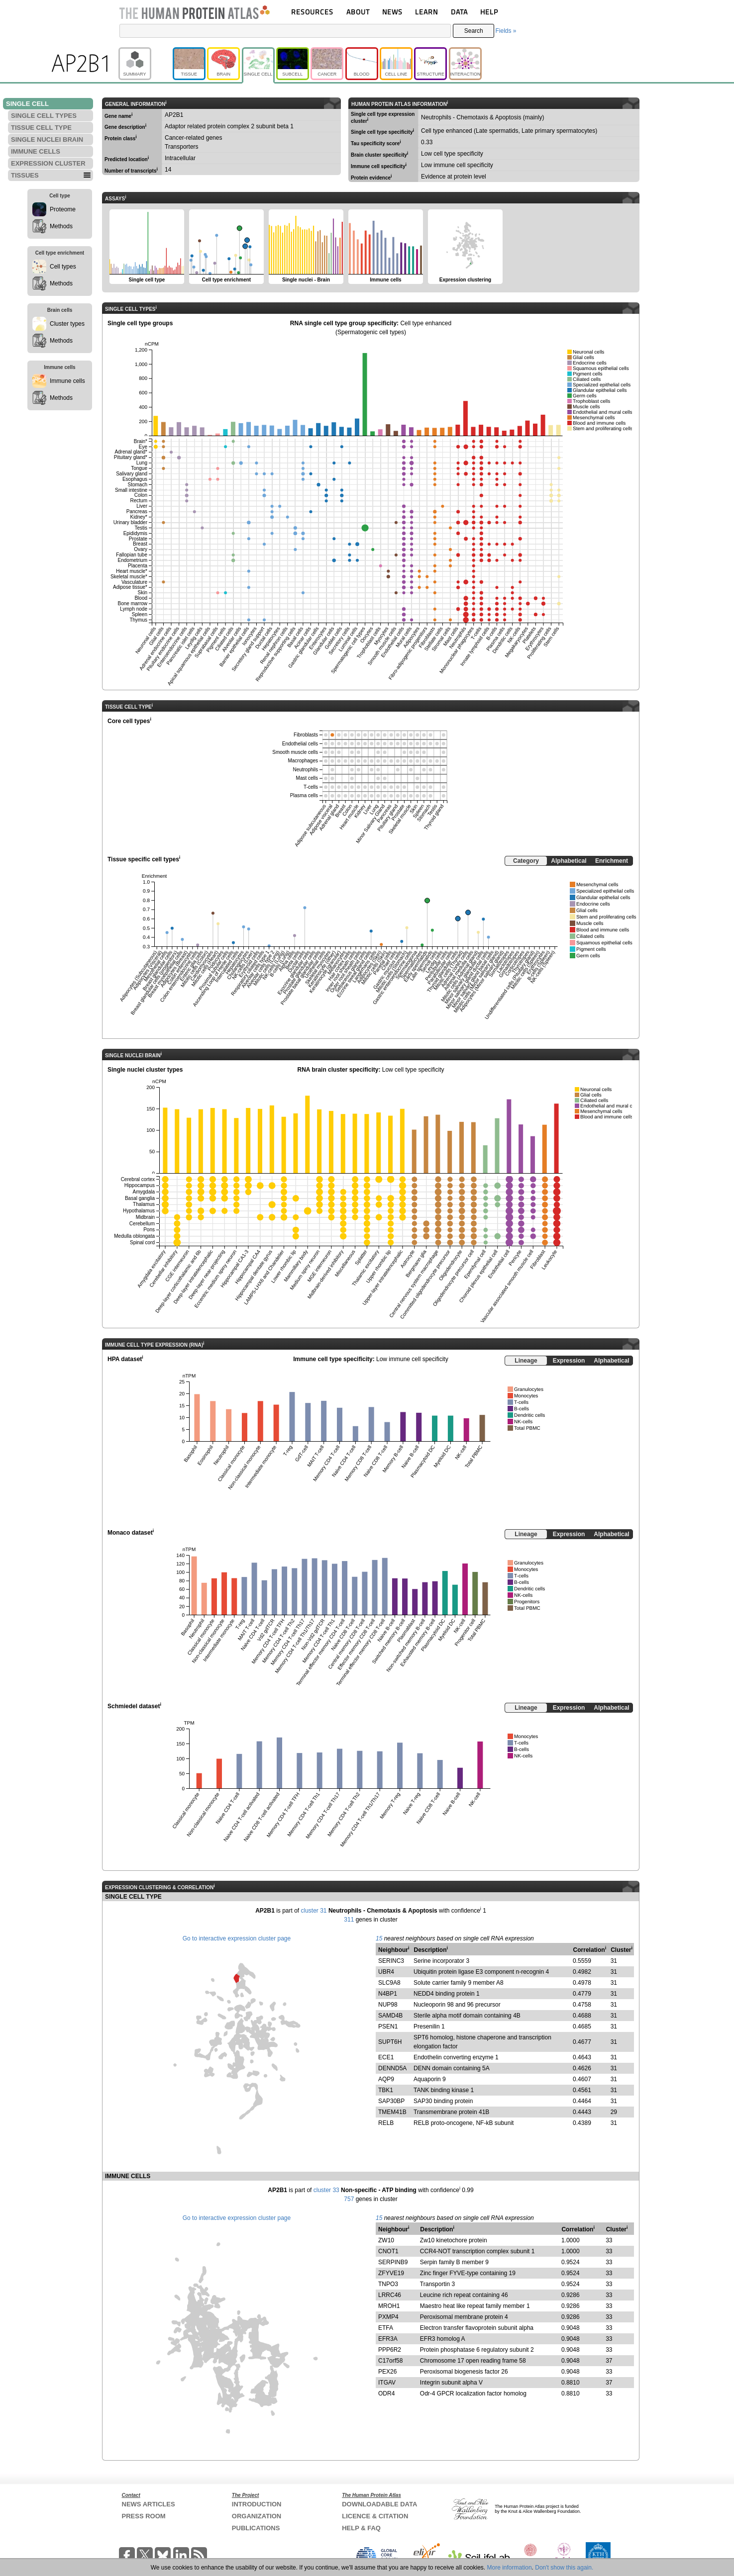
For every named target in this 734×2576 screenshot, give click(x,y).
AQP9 (386, 2079)
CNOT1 (388, 2251)
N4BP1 (387, 1993)
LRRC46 (389, 2295)
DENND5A (392, 2068)
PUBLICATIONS (256, 2528)
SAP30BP (391, 2101)
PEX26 (387, 2371)
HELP (489, 11)
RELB (386, 2122)
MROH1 (389, 2305)
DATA (459, 11)
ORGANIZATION (256, 2516)
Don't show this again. (564, 2567)
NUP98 (388, 2004)
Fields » (505, 30)
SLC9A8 (389, 1982)
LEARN (426, 11)
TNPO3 (388, 2284)
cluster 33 (326, 2190)
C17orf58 (390, 2360)
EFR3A (388, 2338)
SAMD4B (390, 2015)
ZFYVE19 (391, 2273)
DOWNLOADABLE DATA (379, 2504)
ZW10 (386, 2240)
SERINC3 (391, 1960)
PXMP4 (388, 2316)
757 (349, 2199)
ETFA (385, 2327)
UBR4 (386, 1971)
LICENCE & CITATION (375, 2516)
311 (349, 1919)
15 (379, 1938)
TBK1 (385, 2090)
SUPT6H (390, 2041)
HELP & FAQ (361, 2528)
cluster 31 (314, 1910)
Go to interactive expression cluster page (237, 1938)
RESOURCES (312, 11)
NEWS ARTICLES (148, 2504)
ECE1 (386, 2057)
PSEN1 (388, 2026)
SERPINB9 (393, 2262)
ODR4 (386, 2393)
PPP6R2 (389, 2349)
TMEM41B (392, 2112)
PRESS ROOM (144, 2516)
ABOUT (358, 11)
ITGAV (387, 2382)
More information (509, 2567)
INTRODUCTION (257, 2504)
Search (473, 30)
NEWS (392, 11)
